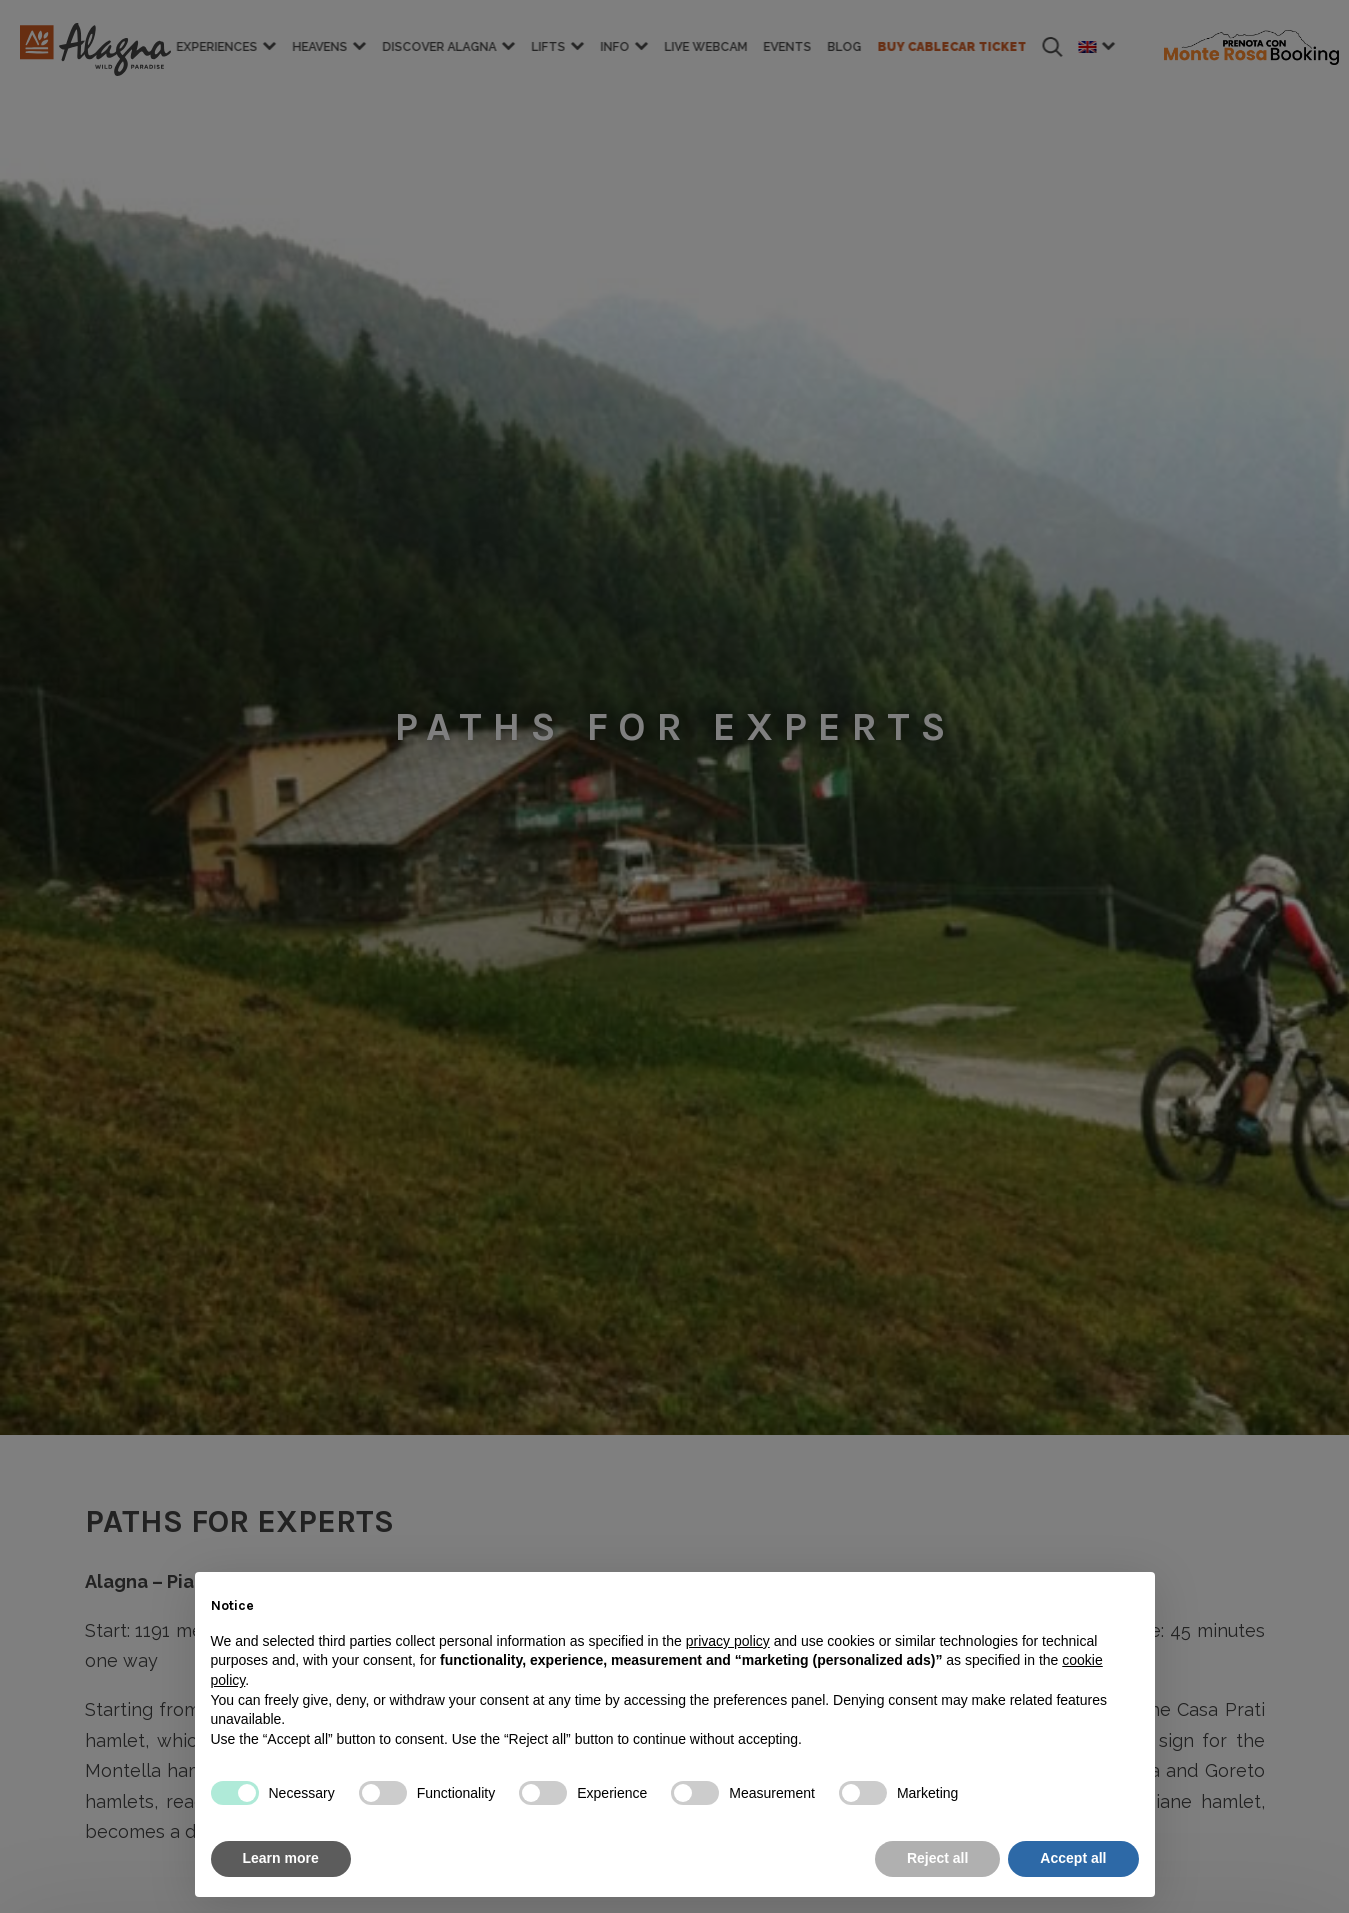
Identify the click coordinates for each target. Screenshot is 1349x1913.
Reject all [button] (937, 1858)
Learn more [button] (281, 1858)
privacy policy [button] (728, 1641)
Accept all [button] (1073, 1858)
